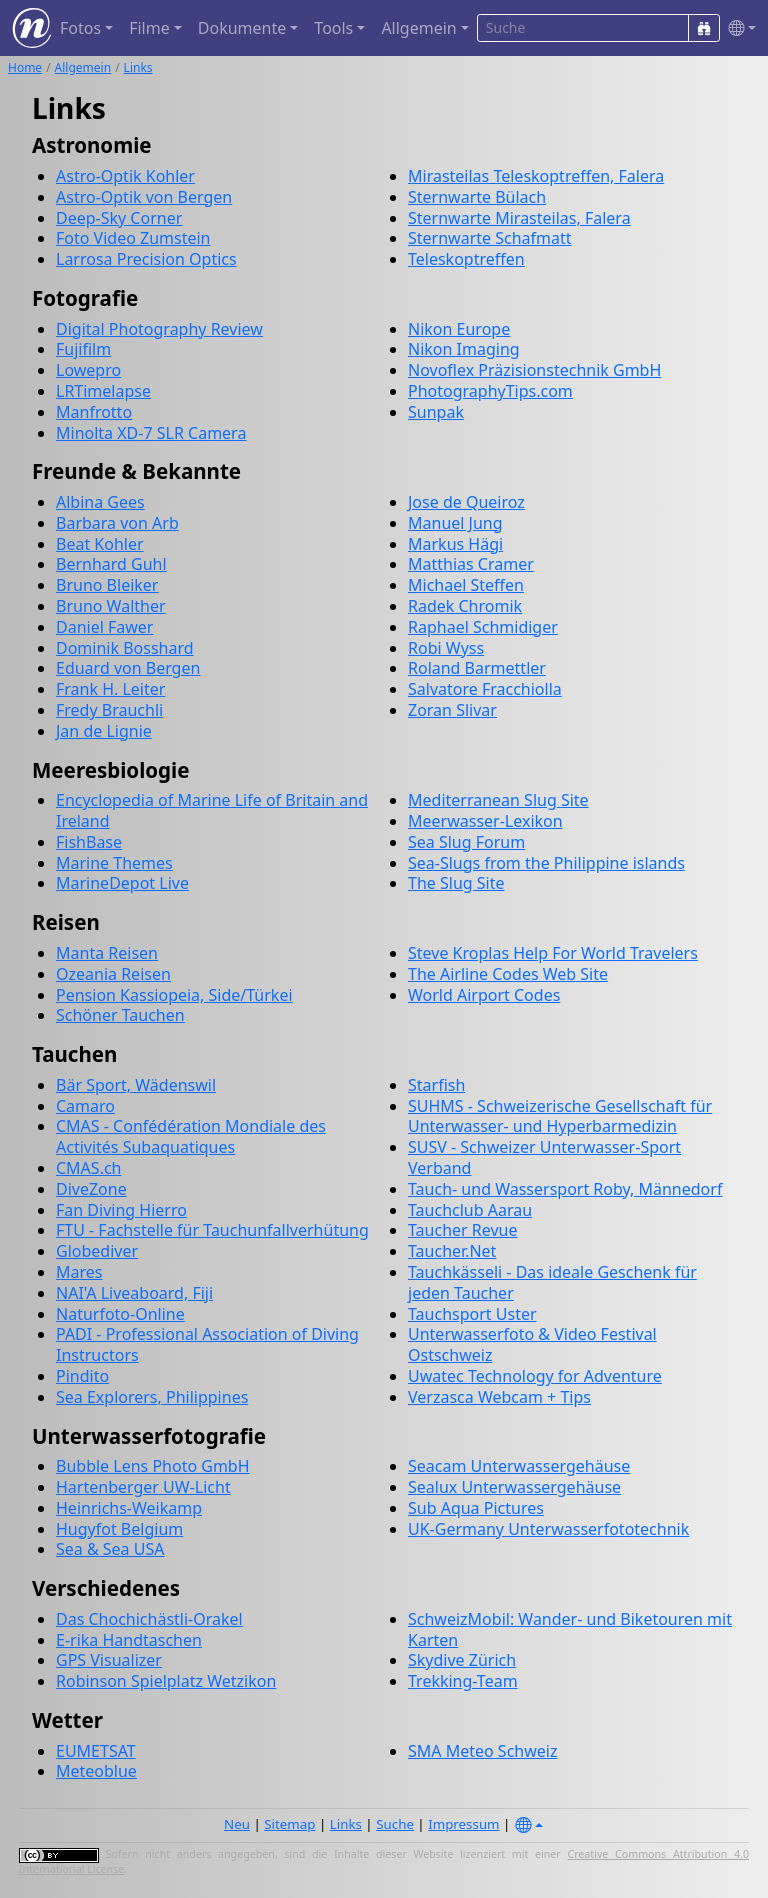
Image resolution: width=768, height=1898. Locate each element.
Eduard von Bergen (128, 668)
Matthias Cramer (471, 564)
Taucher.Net (452, 1251)
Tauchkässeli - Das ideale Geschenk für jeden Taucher (552, 1282)
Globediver (97, 1251)
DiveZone (91, 1189)
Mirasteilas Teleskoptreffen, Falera (536, 176)
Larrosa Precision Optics (146, 259)
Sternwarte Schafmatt (490, 238)
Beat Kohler (100, 544)
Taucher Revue (463, 1230)
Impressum (463, 1824)
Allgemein (83, 67)
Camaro (85, 1106)
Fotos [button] (80, 28)
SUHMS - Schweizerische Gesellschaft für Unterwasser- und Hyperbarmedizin (560, 1116)
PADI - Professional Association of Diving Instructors (207, 1344)
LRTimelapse (103, 391)
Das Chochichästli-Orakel (149, 1619)
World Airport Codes (484, 995)
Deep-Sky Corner (119, 218)
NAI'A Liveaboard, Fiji (134, 1293)
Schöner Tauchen (120, 1015)
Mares (79, 1272)
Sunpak (436, 412)
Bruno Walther (111, 606)
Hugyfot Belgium (119, 1529)
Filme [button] (149, 28)
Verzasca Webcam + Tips (499, 1397)
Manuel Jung (455, 523)
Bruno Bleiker (107, 585)
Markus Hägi (455, 544)
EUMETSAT (96, 1751)
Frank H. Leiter (110, 689)
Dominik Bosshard (125, 648)
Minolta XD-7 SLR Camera (151, 433)
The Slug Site (456, 883)
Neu (237, 1824)
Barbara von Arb (117, 523)
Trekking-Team (463, 1681)
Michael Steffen (466, 585)
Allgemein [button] (418, 28)
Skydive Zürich (462, 1660)
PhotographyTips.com (490, 391)
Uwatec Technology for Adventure (535, 1376)
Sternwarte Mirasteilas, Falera (519, 218)
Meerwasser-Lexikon (485, 821)
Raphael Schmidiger (483, 627)
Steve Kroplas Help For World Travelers (553, 953)
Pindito (82, 1376)
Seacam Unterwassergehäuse (519, 1466)
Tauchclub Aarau (470, 1210)
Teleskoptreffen (466, 259)
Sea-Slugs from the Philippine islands (546, 863)
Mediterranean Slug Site (498, 800)
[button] (738, 28)
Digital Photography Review (159, 329)
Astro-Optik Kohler (125, 176)
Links (138, 67)
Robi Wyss (446, 648)
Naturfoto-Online (120, 1314)
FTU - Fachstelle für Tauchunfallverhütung (212, 1230)
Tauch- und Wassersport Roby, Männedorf (565, 1189)
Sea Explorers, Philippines (152, 1397)
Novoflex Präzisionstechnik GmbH (534, 370)
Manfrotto (94, 412)
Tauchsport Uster (472, 1314)
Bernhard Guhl (111, 564)
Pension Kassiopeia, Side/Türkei (174, 995)
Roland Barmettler (477, 668)
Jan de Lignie (104, 731)
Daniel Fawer (104, 627)
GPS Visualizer (109, 1660)
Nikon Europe (459, 329)
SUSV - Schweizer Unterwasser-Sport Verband (544, 1157)
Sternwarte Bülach (477, 197)
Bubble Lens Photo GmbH (153, 1466)
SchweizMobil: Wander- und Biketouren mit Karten (570, 1629)
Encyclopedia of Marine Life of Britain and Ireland (212, 810)
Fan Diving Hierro (121, 1210)
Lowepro (88, 370)
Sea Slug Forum (466, 842)
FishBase (89, 842)
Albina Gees (100, 502)
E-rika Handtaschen (129, 1640)
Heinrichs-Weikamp (129, 1508)
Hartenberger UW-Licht (143, 1487)
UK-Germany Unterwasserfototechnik (548, 1529)
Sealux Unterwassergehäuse (514, 1487)
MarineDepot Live (122, 883)
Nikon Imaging (464, 349)
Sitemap (289, 1824)
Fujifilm (83, 349)
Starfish (436, 1085)
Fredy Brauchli (109, 710)
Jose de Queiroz (466, 502)
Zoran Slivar (452, 710)
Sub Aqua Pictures (476, 1508)
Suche (395, 1824)
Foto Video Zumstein (133, 238)
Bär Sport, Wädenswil (136, 1085)
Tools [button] (333, 28)
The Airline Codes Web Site (508, 974)
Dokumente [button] (242, 28)
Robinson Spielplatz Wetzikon (166, 1681)
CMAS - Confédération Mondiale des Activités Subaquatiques (191, 1136)
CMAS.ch (89, 1168)
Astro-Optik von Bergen (144, 197)
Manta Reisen (107, 953)
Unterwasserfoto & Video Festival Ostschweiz (532, 1344)
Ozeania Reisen (113, 974)
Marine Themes (114, 863)
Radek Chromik (465, 606)
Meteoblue (96, 1771)
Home (25, 67)
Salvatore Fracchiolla (485, 689)
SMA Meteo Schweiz (482, 1751)
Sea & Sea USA (110, 1549)
